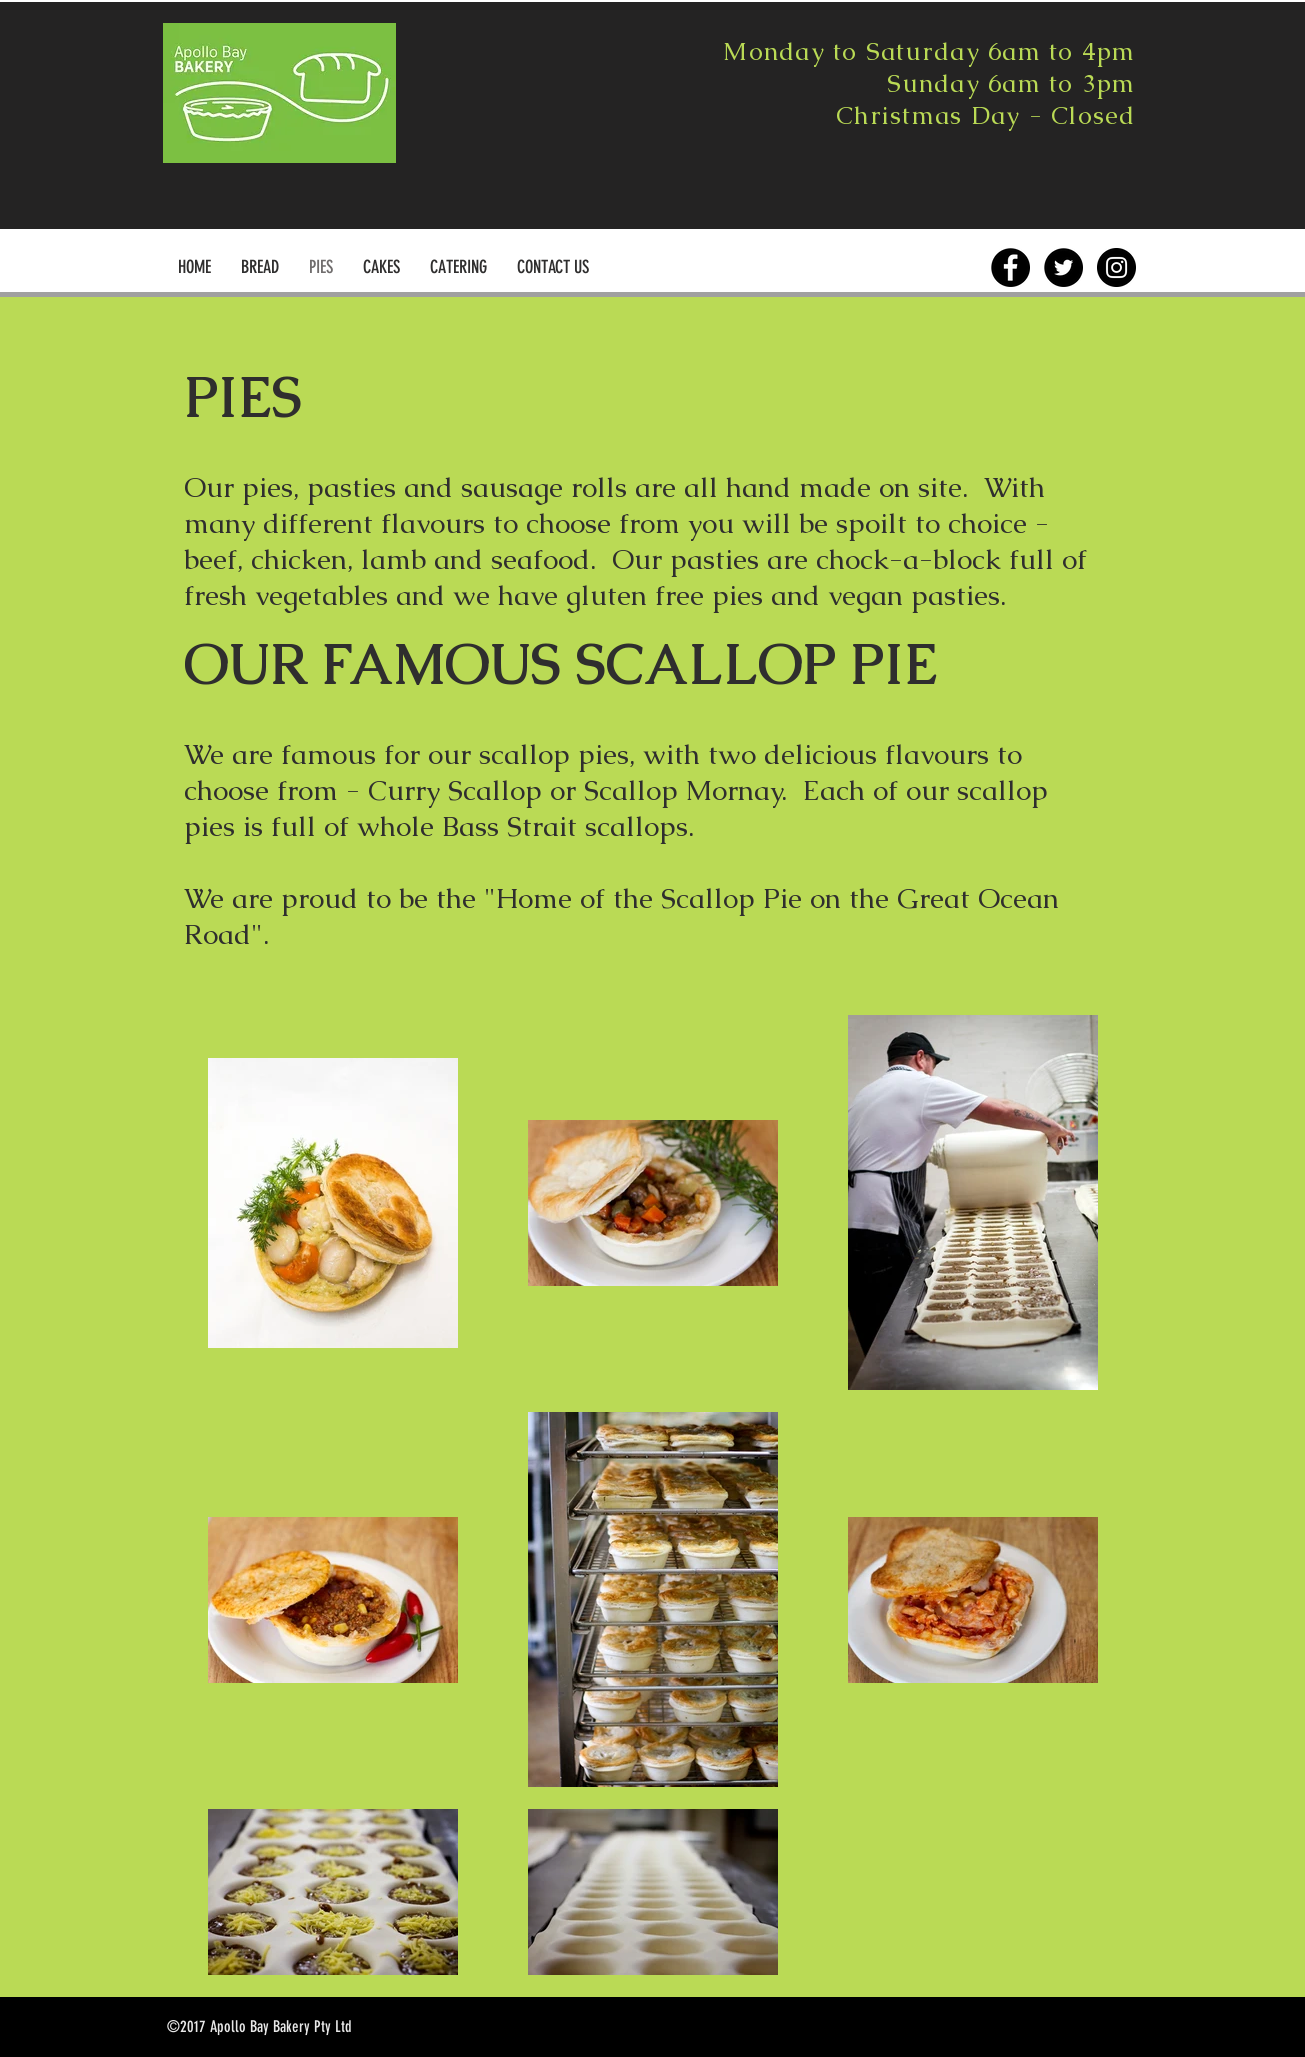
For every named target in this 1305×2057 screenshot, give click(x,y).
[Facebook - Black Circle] (1010, 267)
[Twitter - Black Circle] (1063, 267)
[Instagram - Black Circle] (1116, 267)
